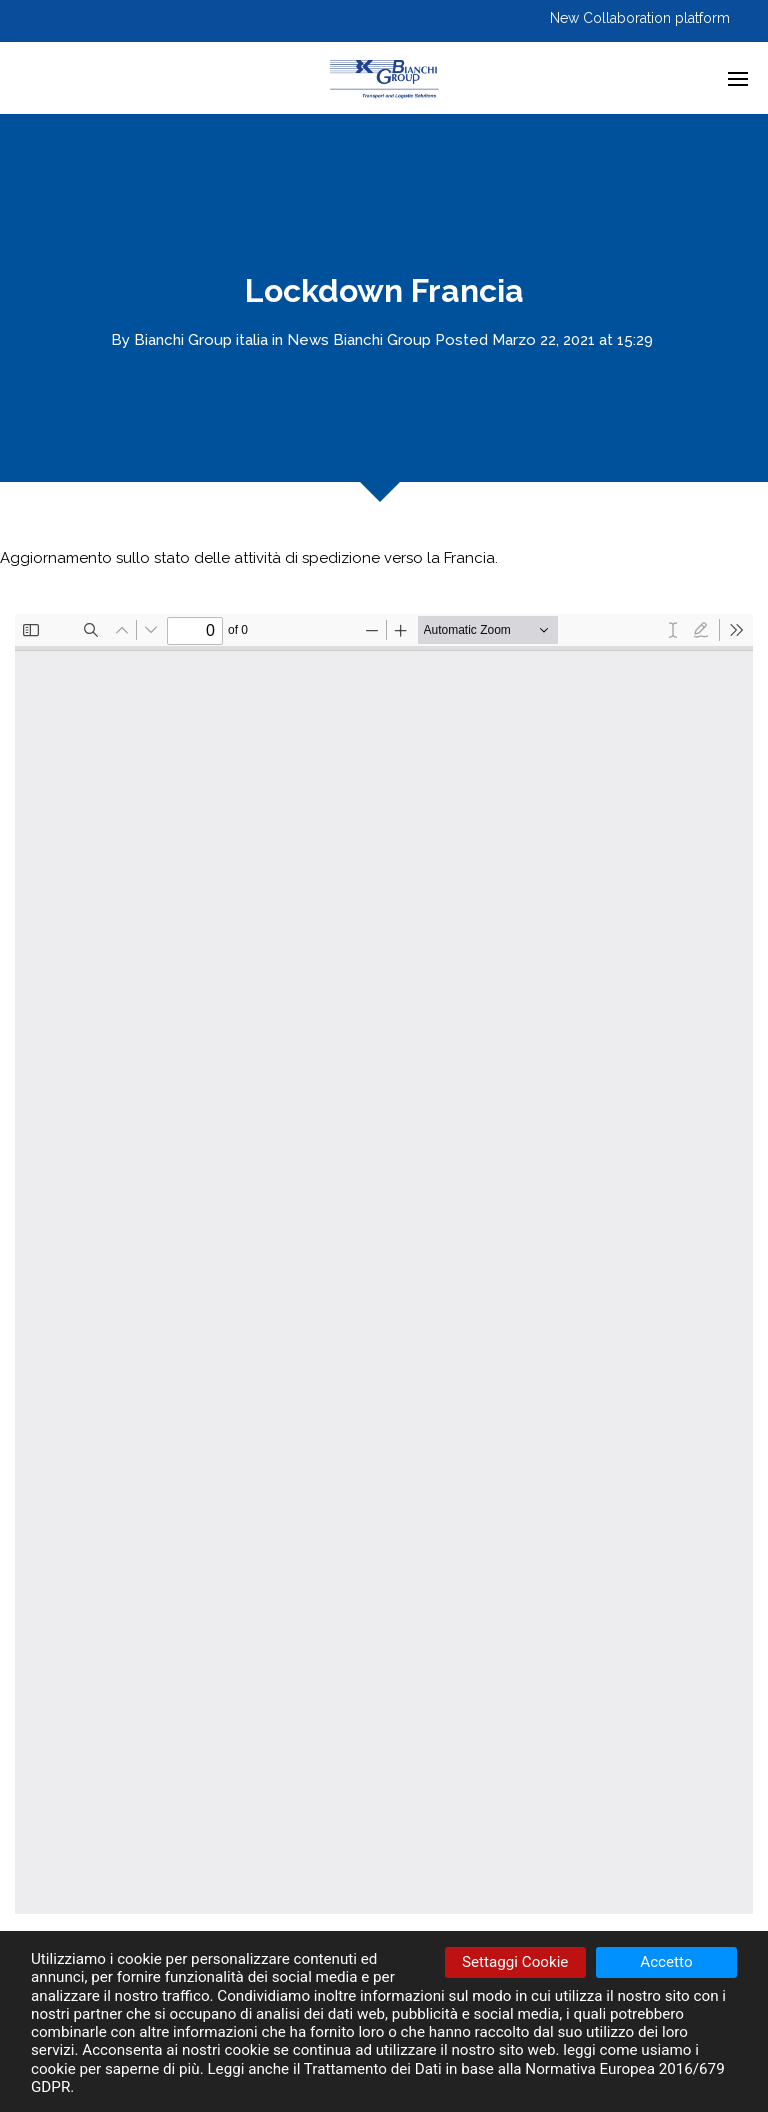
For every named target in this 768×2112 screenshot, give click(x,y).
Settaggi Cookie (515, 1962)
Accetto (666, 1962)
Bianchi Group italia (201, 340)
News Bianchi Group (359, 340)
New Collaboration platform (640, 18)
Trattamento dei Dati (373, 2069)
